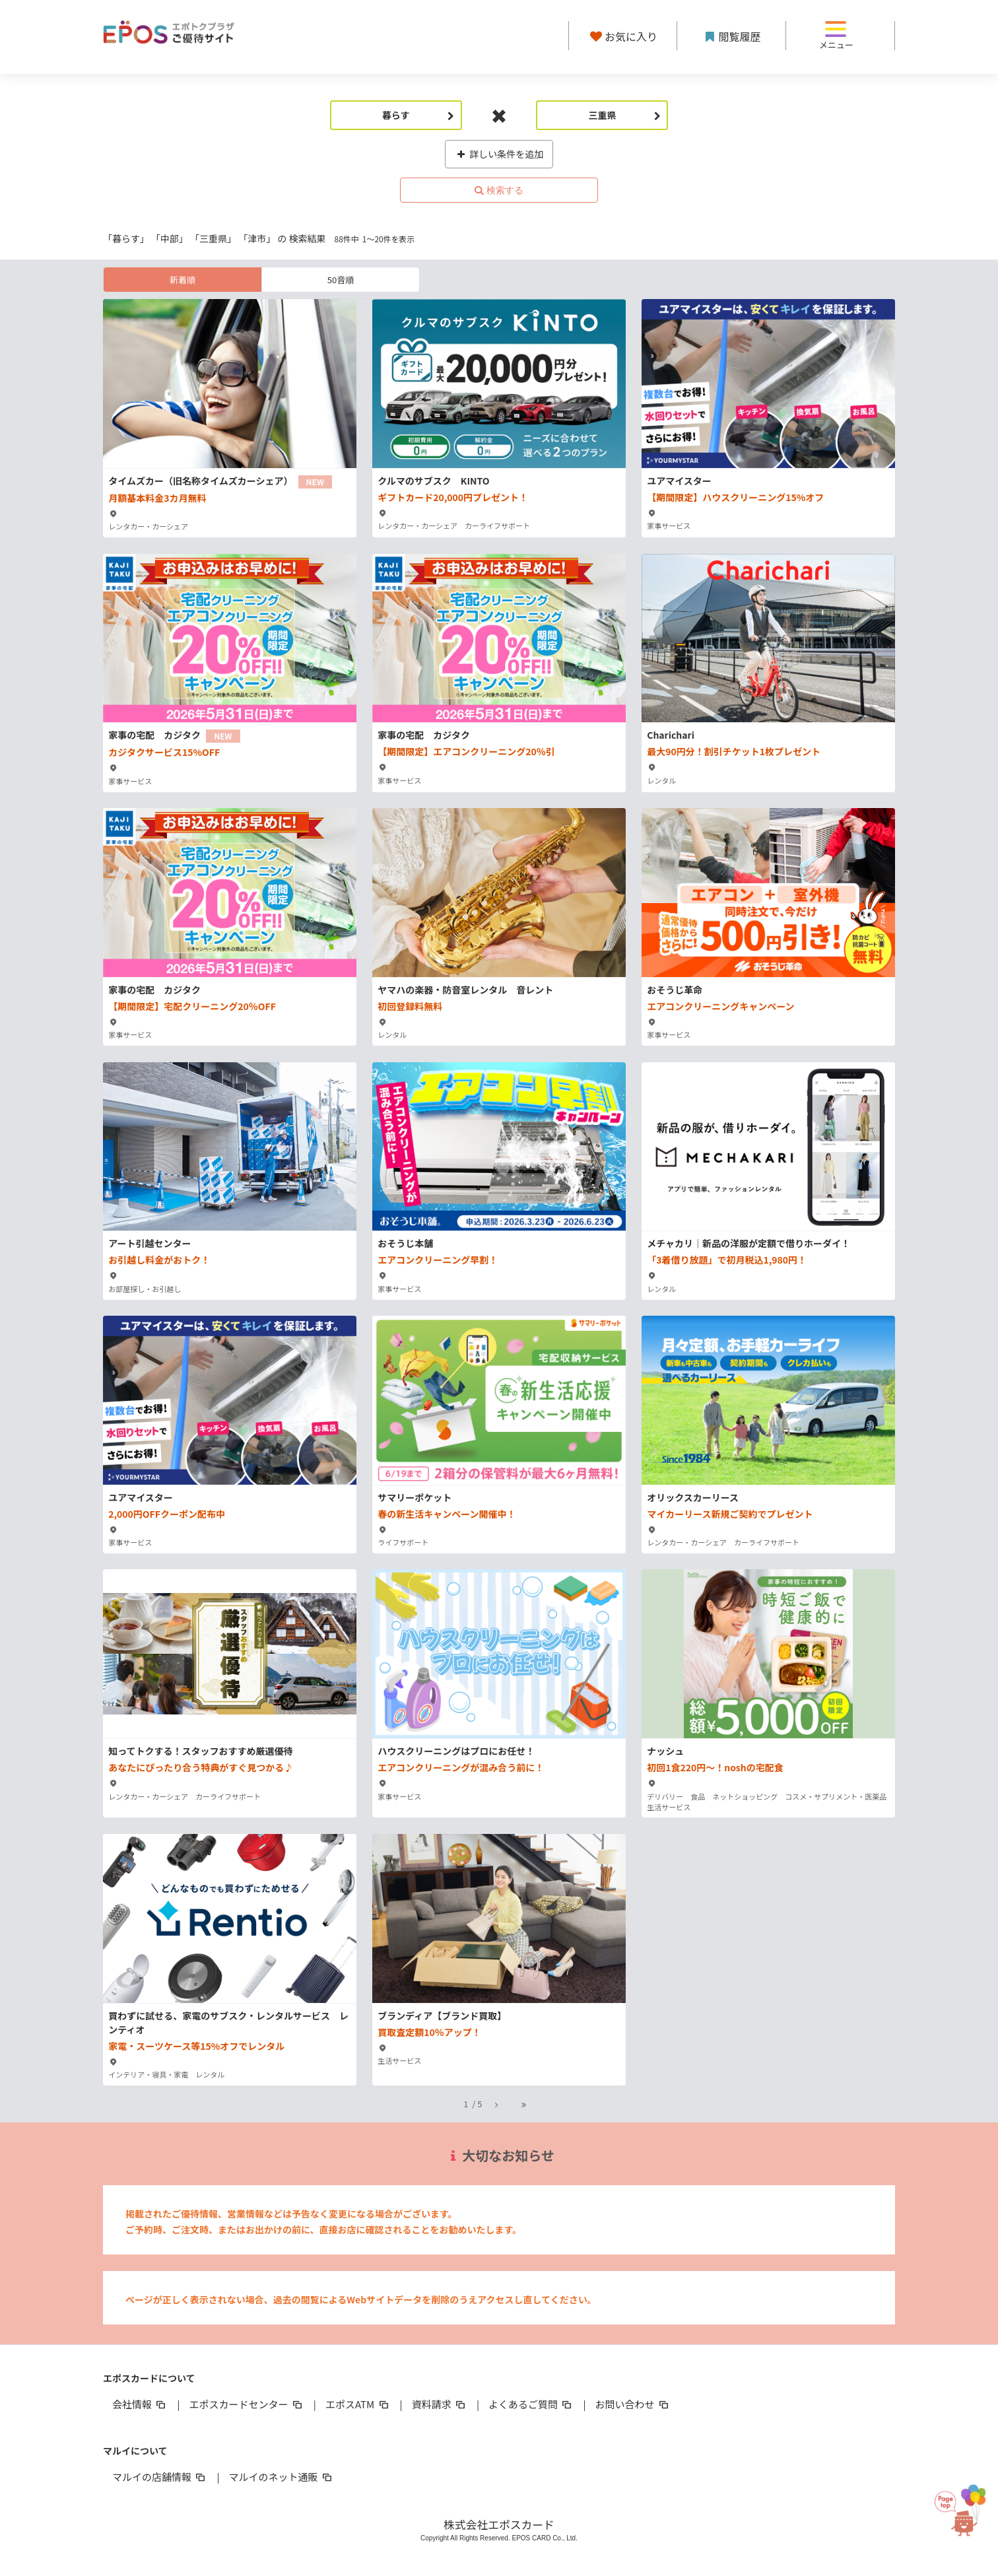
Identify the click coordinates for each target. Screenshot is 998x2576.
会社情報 (140, 2404)
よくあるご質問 (531, 2404)
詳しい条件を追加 (499, 153)
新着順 (182, 279)
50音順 (340, 279)
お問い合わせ (633, 2404)
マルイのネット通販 (280, 2477)
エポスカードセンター (246, 2404)
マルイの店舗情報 (159, 2477)
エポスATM (358, 2404)
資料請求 (439, 2404)
